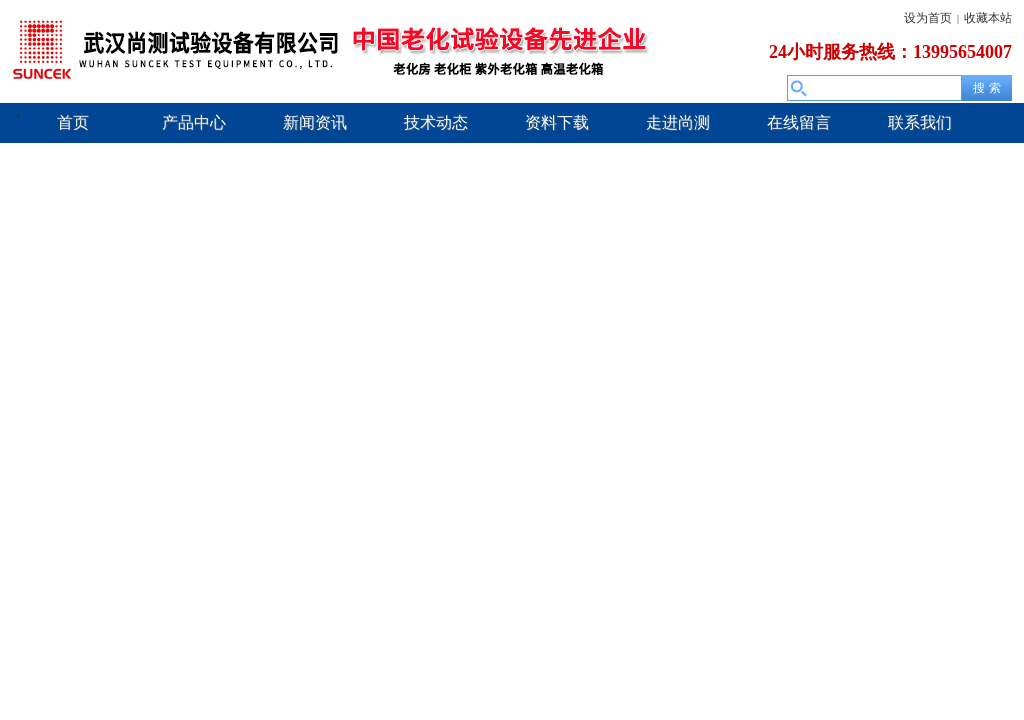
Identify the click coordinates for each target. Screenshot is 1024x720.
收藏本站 (988, 18)
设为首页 (928, 18)
